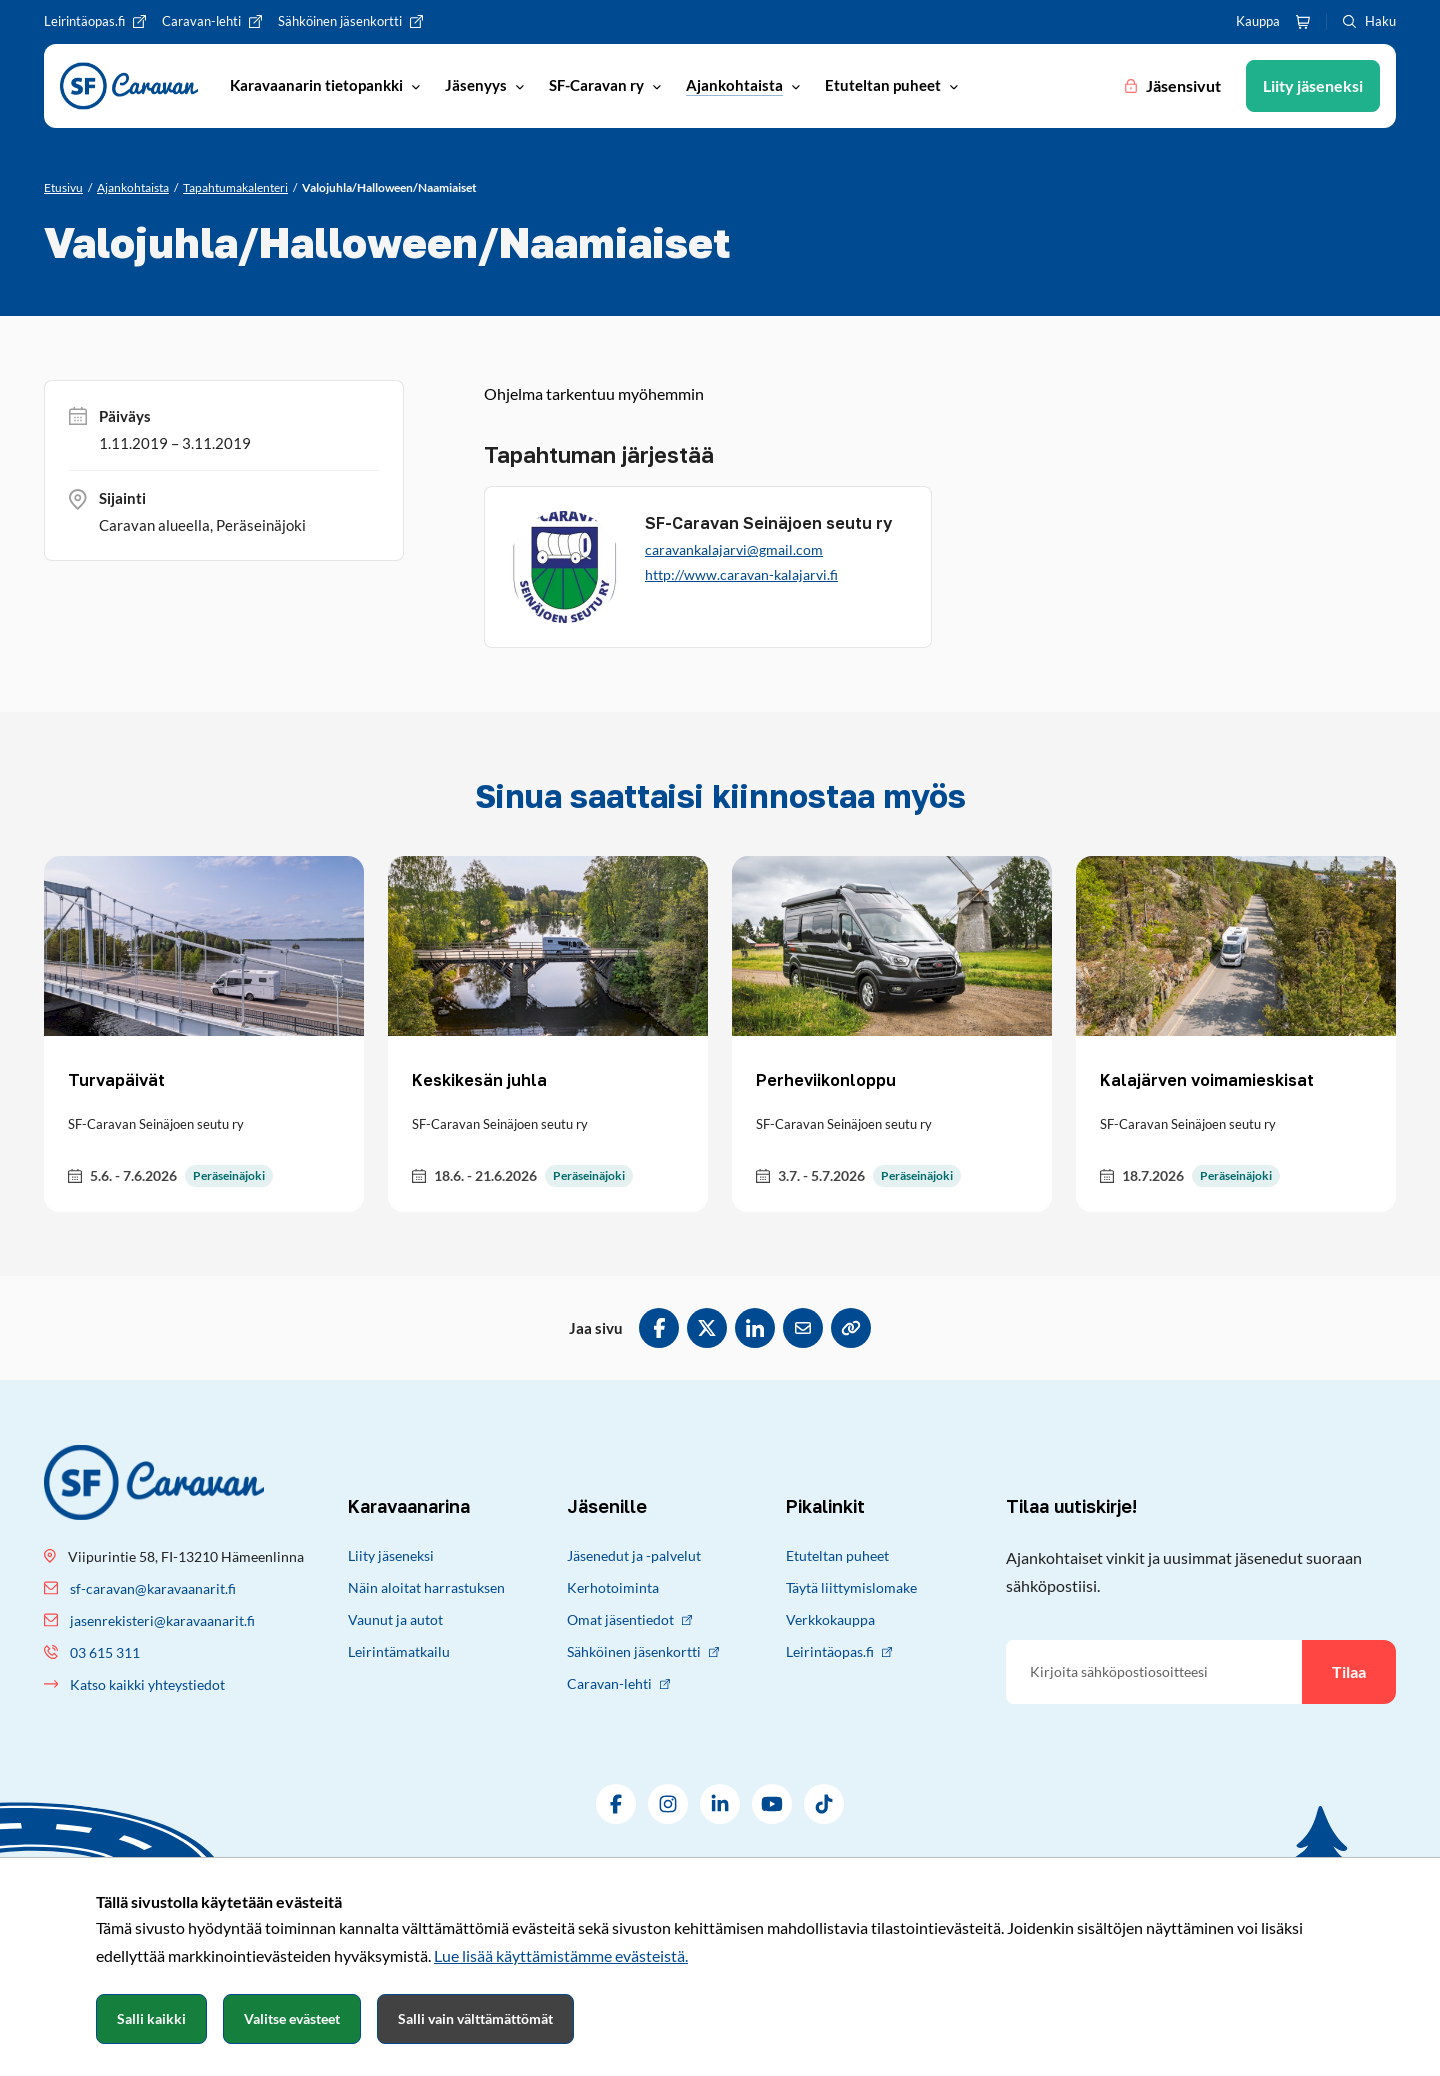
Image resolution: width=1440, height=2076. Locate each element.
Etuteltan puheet (837, 1555)
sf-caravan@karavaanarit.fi (153, 1588)
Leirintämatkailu (399, 1651)
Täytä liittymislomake (851, 1587)
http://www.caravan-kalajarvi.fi (741, 574)
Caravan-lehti (618, 1683)
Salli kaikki (151, 2018)
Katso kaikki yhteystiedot (147, 1684)
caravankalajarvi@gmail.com (734, 549)
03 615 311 (105, 1652)
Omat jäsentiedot (629, 1619)
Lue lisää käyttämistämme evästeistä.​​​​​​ (561, 1955)
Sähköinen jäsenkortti (643, 1651)
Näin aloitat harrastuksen (426, 1587)
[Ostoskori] (1303, 22)
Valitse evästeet (292, 2018)
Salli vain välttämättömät (475, 2018)
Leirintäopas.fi (839, 1651)
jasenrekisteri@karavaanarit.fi (162, 1620)
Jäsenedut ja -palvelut (634, 1555)
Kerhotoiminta (613, 1587)
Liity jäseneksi (391, 1555)
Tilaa (1349, 1671)
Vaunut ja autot (395, 1619)
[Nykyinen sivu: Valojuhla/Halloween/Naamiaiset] (389, 188)
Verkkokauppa (830, 1619)
